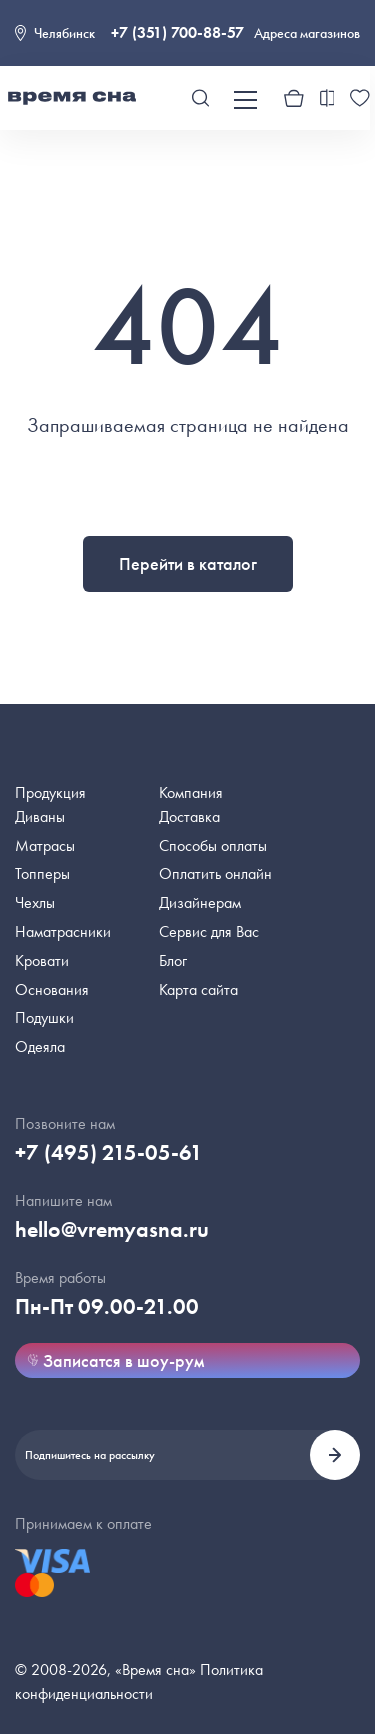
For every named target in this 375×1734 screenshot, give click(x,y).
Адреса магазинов (307, 33)
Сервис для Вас (209, 931)
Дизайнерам (200, 902)
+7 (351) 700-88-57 (177, 32)
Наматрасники (63, 931)
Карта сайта (198, 989)
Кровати (42, 960)
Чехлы (35, 902)
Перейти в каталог (188, 563)
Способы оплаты (213, 845)
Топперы (42, 873)
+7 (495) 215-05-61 (109, 1152)
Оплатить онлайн (215, 873)
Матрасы (45, 845)
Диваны (40, 816)
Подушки (44, 1017)
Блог (173, 960)
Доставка (189, 816)
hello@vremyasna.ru (112, 1229)
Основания (52, 989)
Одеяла (40, 1046)
